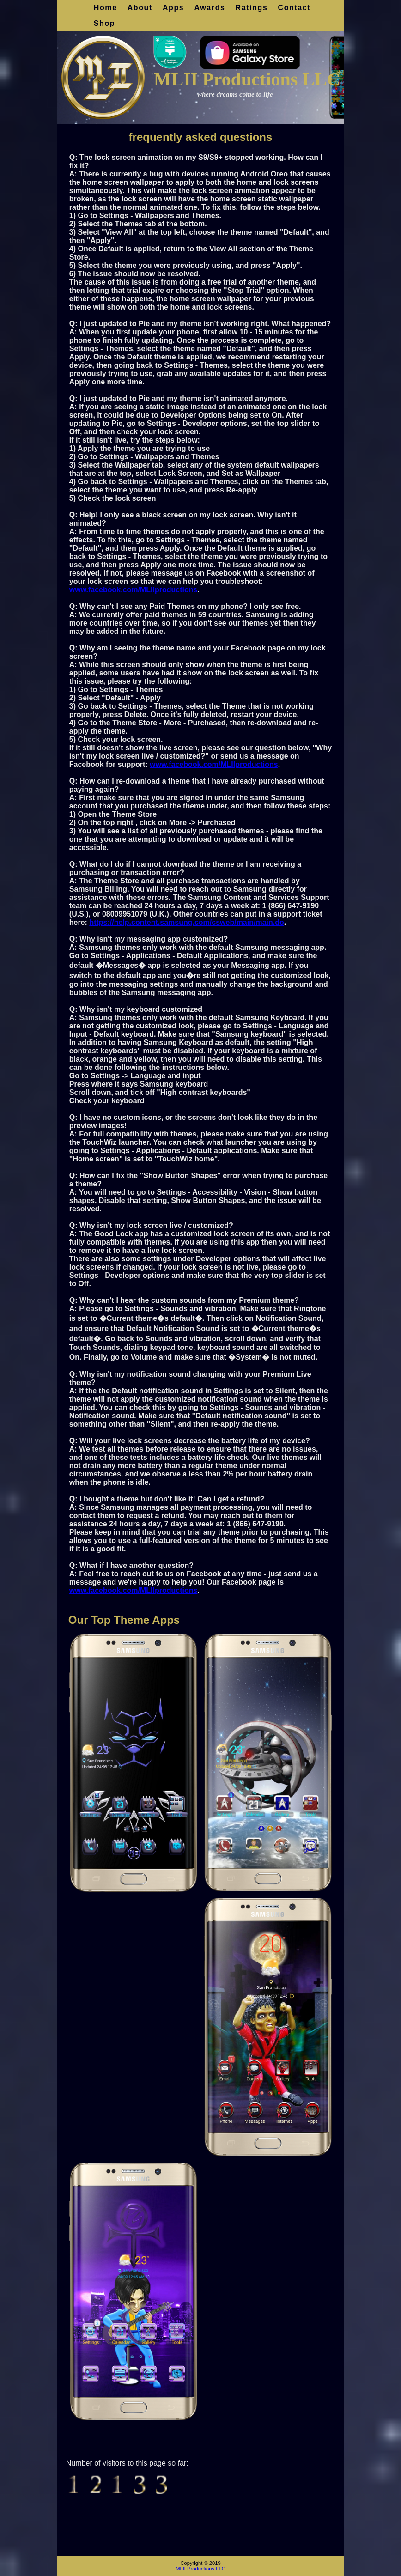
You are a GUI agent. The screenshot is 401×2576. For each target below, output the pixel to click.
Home (105, 8)
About (140, 8)
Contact (294, 8)
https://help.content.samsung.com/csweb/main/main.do (186, 922)
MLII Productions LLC (200, 2568)
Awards (209, 8)
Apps (173, 8)
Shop (104, 23)
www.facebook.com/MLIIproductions (133, 590)
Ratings (252, 8)
